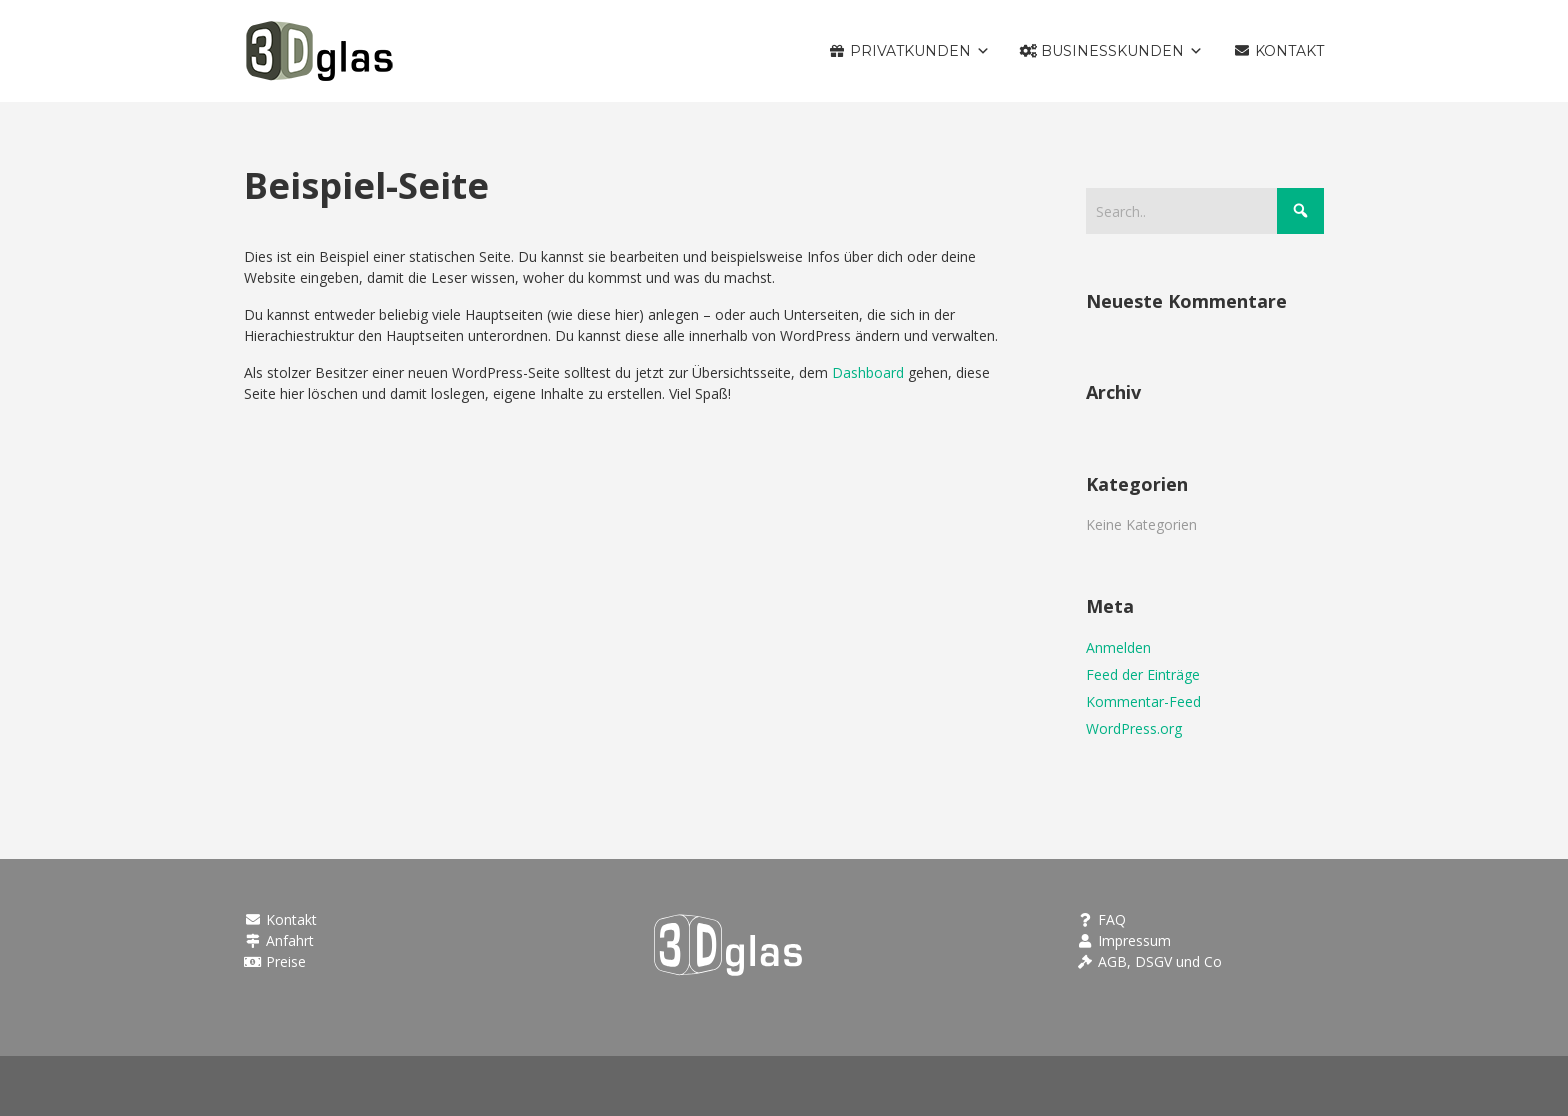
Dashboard (868, 372)
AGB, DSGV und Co (1150, 961)
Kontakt (280, 919)
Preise (275, 961)
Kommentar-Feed (1143, 701)
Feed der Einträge (1143, 674)
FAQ (1102, 919)
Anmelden (1118, 647)
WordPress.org (1134, 728)
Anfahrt (279, 940)
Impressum (1124, 940)
